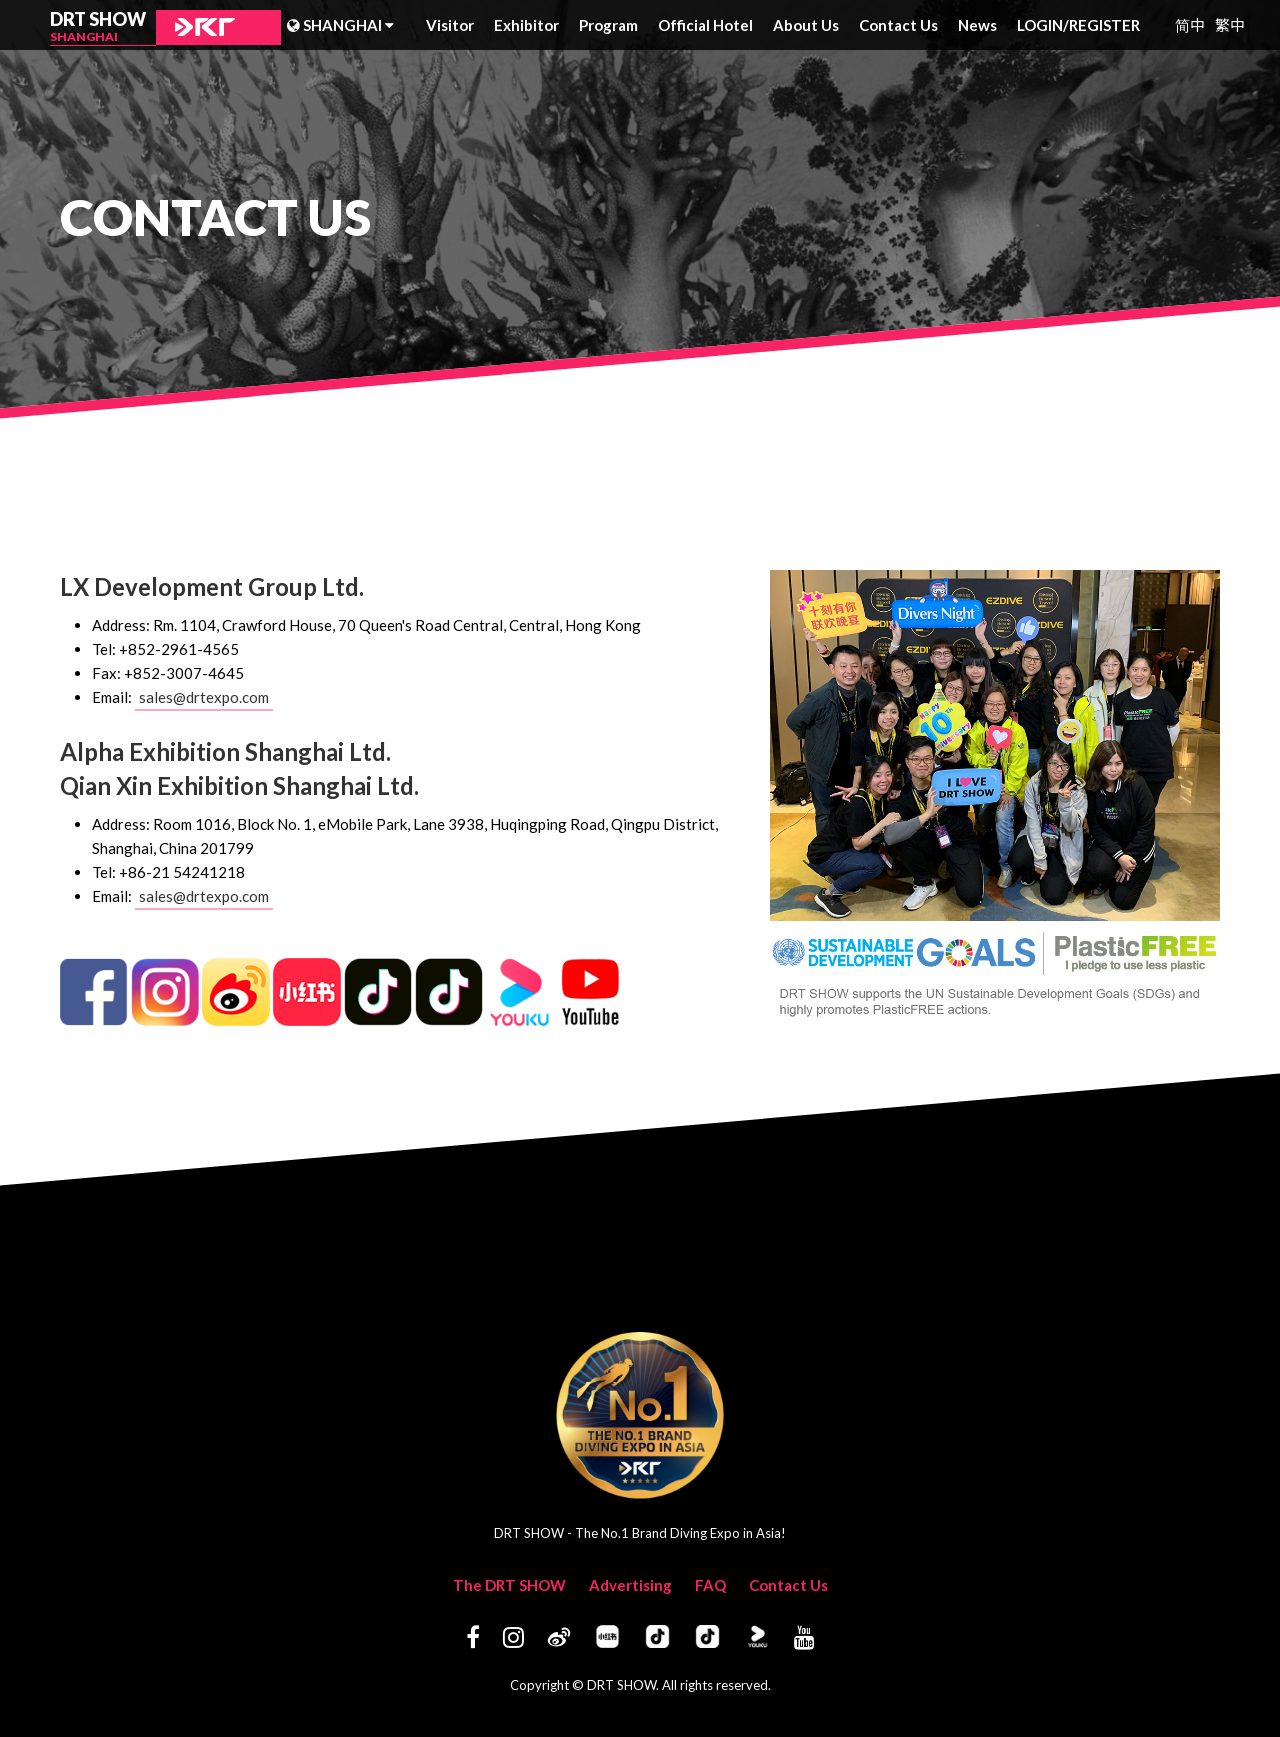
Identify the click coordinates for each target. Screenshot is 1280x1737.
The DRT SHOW (509, 1585)
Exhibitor (526, 25)
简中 (1190, 24)
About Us (806, 25)
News (977, 25)
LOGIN (1043, 25)
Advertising (630, 1585)
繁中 (1230, 24)
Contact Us (898, 25)
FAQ (710, 1585)
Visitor (450, 25)
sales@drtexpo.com (204, 697)
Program (608, 25)
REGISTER (1104, 25)
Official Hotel (705, 25)
